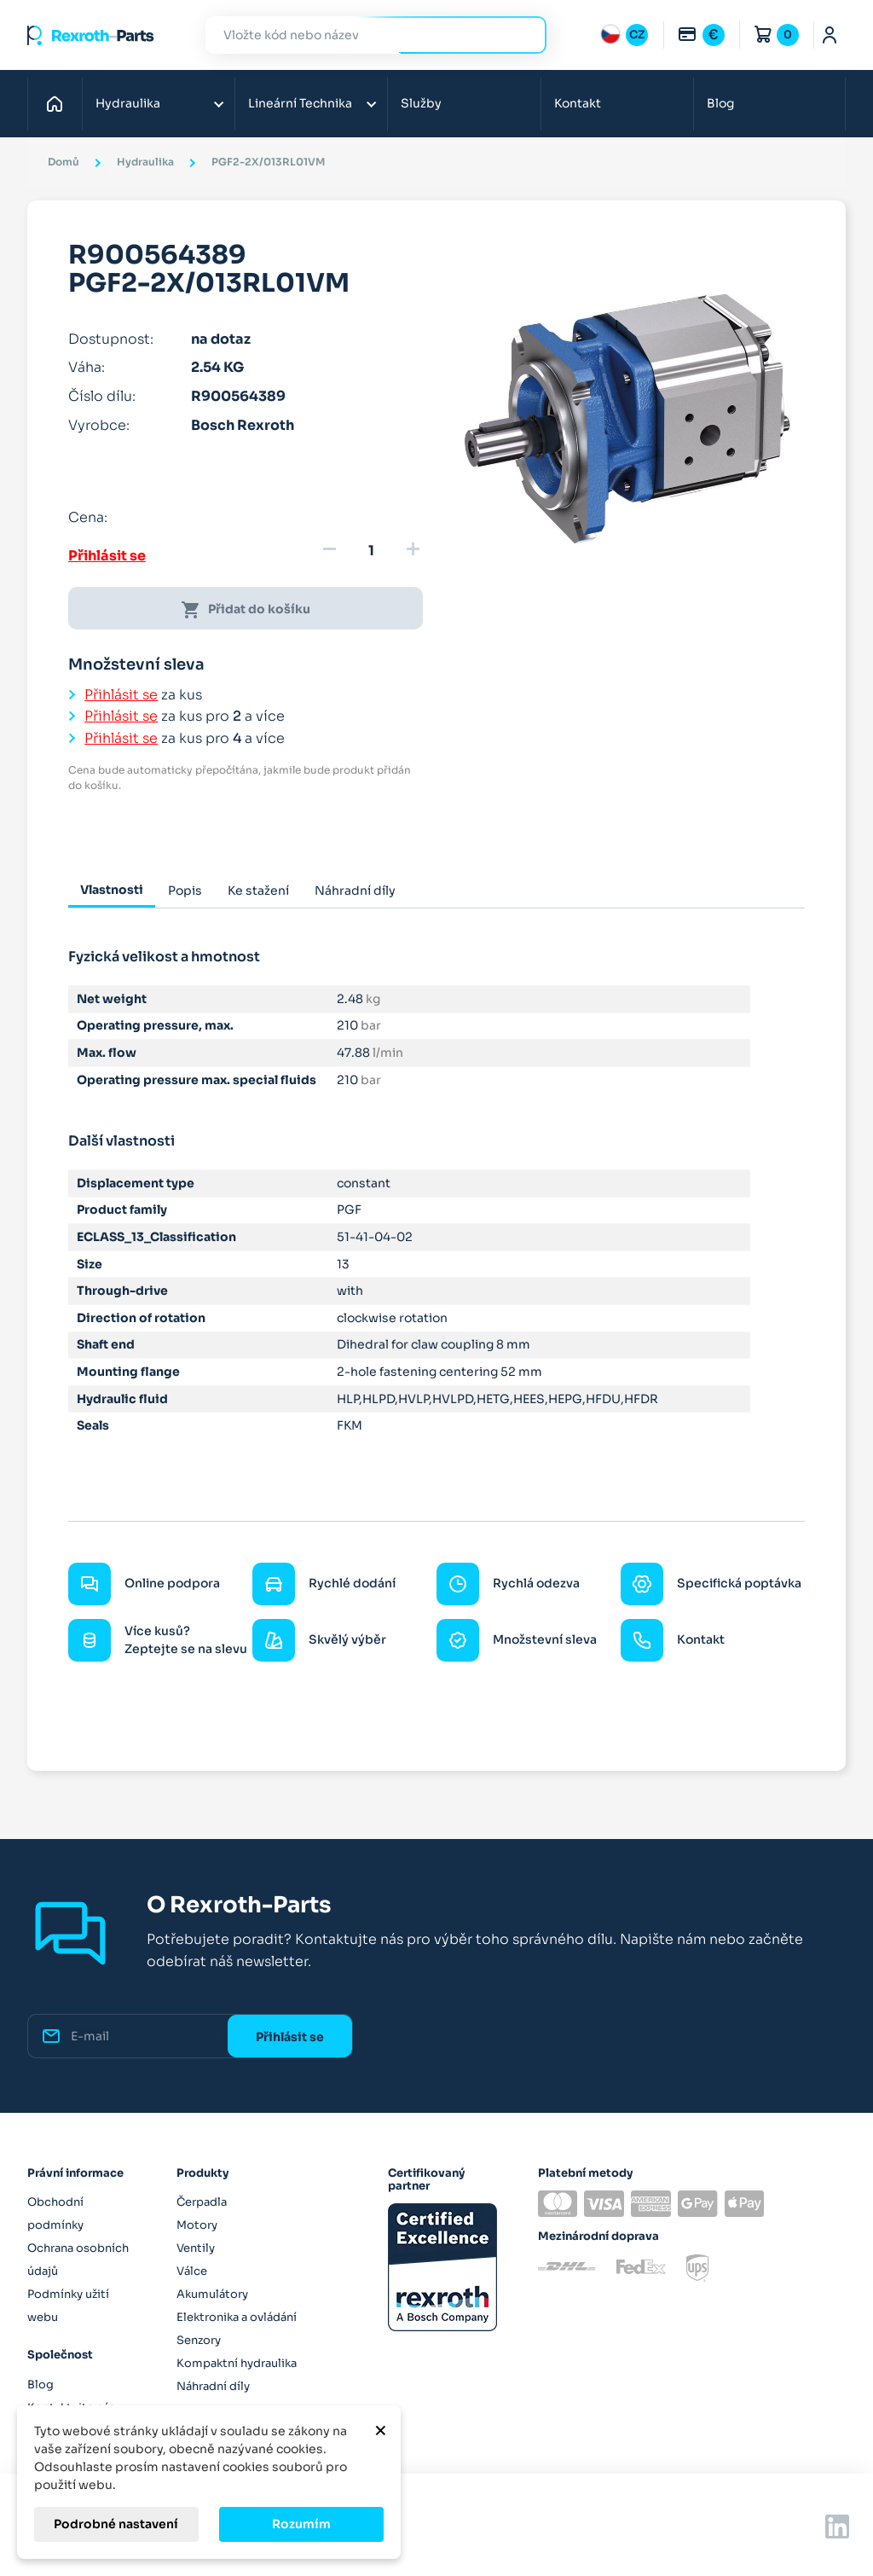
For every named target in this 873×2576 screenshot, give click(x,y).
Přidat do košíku (245, 610)
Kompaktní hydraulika (236, 2363)
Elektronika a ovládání (236, 2317)
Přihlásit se (107, 556)
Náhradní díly (213, 2386)
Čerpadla (201, 2202)
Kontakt (577, 103)
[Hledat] (363, 35)
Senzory (198, 2340)
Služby (421, 103)
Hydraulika (127, 103)
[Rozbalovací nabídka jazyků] (624, 35)
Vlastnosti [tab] (111, 889)
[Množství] (370, 551)
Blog (720, 103)
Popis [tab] (185, 890)
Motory (196, 2225)
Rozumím (301, 2524)
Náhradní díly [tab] (355, 890)
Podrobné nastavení (116, 2524)
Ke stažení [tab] (258, 890)
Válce (191, 2271)
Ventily (195, 2248)
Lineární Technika (300, 103)
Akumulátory (212, 2294)
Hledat (523, 35)
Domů (59, 103)
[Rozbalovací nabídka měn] (701, 35)
